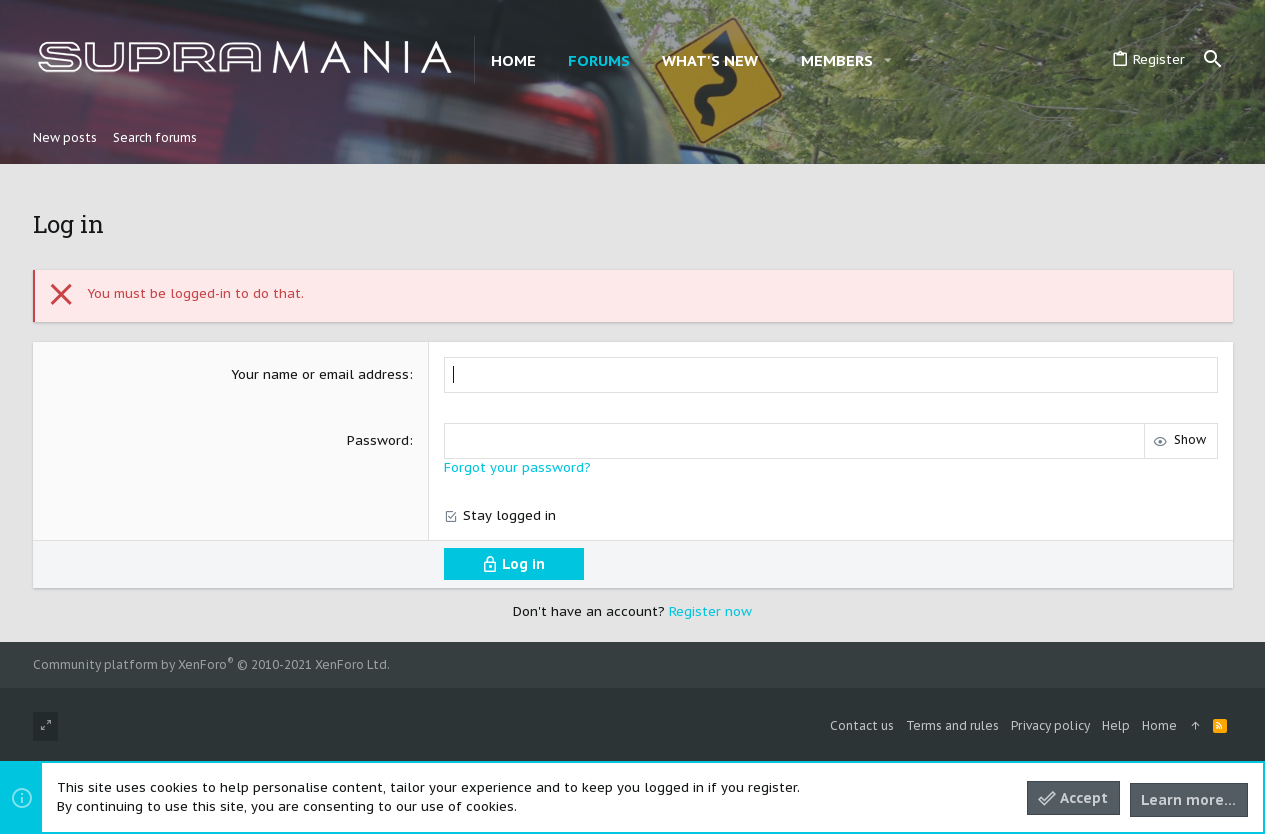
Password (378, 440)
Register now (710, 611)
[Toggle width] (45, 726)
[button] (773, 60)
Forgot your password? (517, 467)
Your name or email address (320, 374)
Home (1159, 725)
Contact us (862, 725)
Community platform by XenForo (211, 664)
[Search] (1213, 60)
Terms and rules (952, 725)
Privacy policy (1050, 725)
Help (1116, 725)
